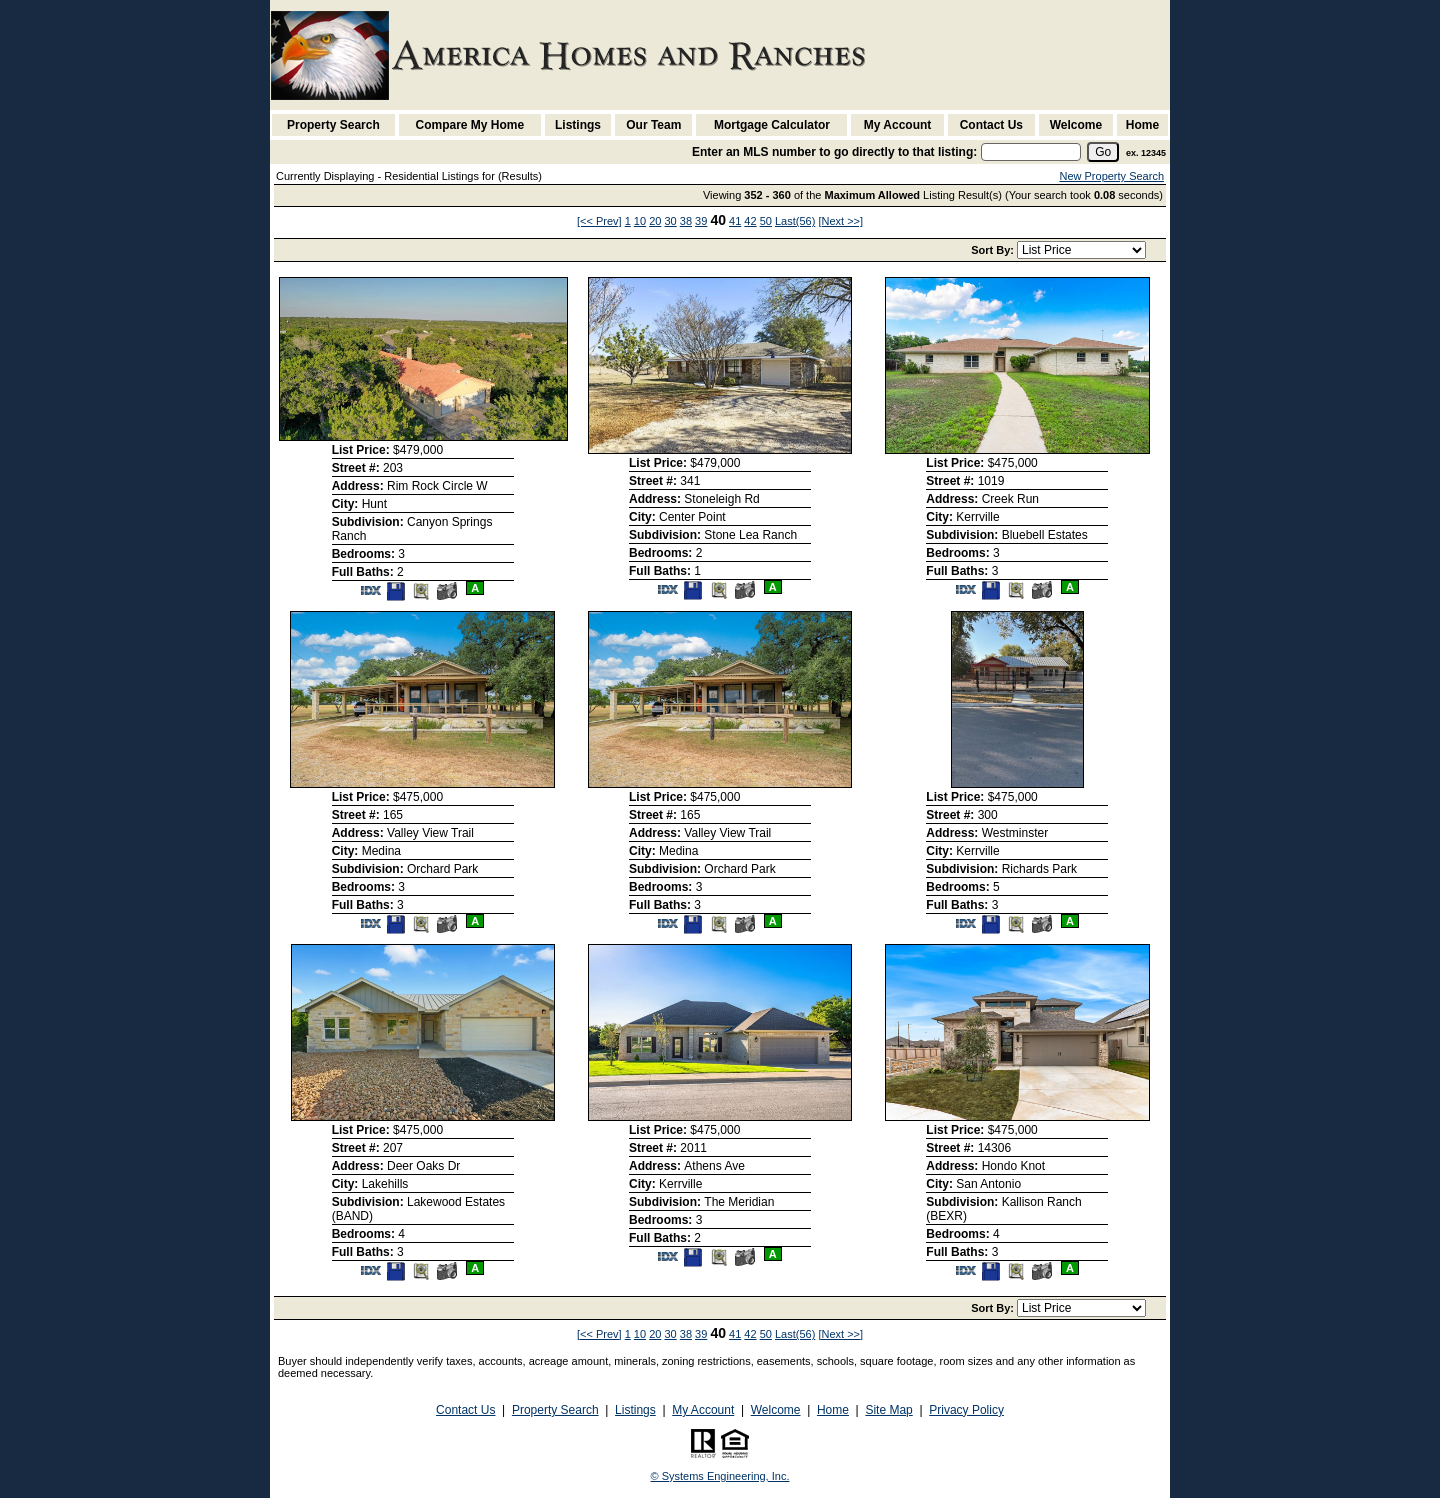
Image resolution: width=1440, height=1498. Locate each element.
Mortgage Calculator (772, 125)
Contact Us (991, 125)
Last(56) (795, 221)
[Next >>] (840, 221)
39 (701, 221)
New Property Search (1111, 176)
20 (655, 221)
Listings (578, 125)
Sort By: (994, 250)
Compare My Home (470, 125)
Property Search (333, 125)
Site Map (888, 1410)
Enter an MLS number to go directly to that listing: (834, 152)
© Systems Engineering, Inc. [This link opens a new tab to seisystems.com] (720, 1476)
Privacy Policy (966, 1410)
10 (640, 221)
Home (1142, 125)
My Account (898, 125)
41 (735, 221)
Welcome (1076, 125)
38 (686, 221)
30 (670, 221)
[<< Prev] (599, 221)
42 (750, 221)
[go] (1103, 152)
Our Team (653, 125)
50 (766, 221)
